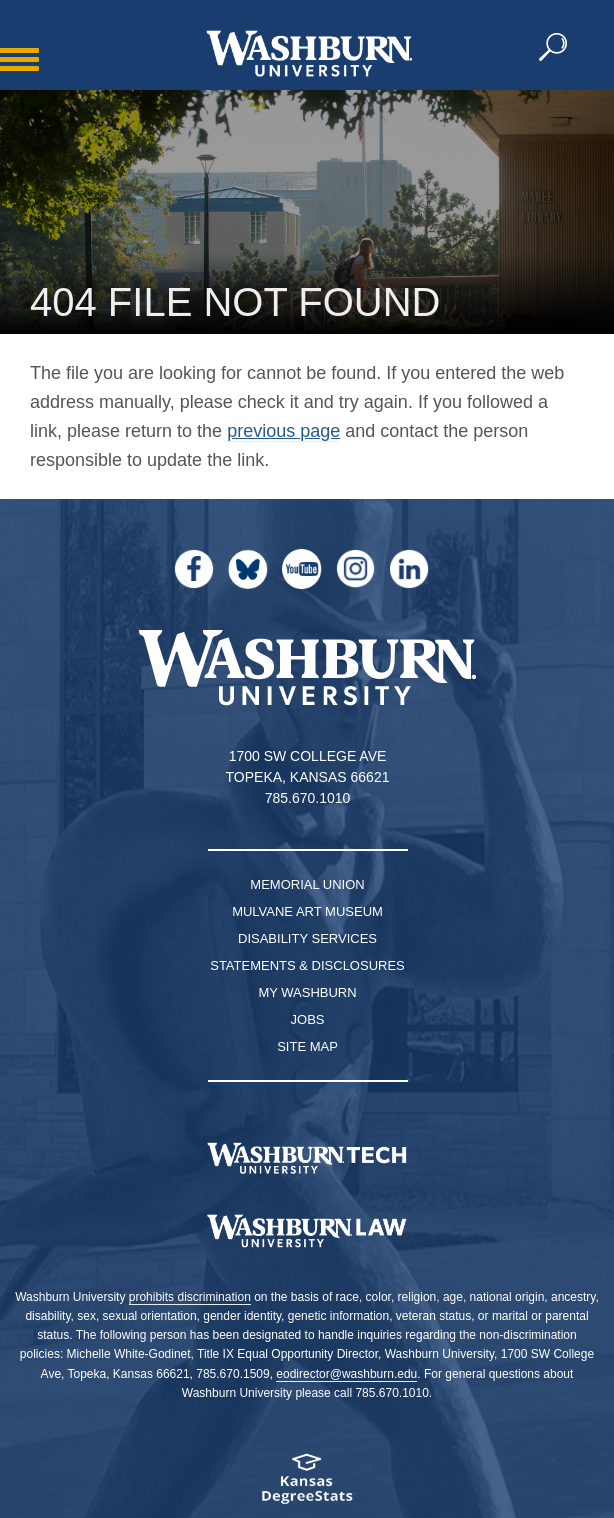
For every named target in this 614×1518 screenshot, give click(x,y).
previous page (283, 431)
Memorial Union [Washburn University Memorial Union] (307, 884)
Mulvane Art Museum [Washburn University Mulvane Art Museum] (307, 911)
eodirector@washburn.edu (346, 1374)
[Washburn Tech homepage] (307, 1158)
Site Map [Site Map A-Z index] (307, 1046)
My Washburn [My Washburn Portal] (307, 992)
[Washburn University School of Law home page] (307, 1231)
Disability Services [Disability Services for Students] (307, 938)
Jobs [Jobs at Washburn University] (308, 1019)
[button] (554, 48)
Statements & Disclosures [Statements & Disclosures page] (307, 965)
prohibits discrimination (190, 1297)
